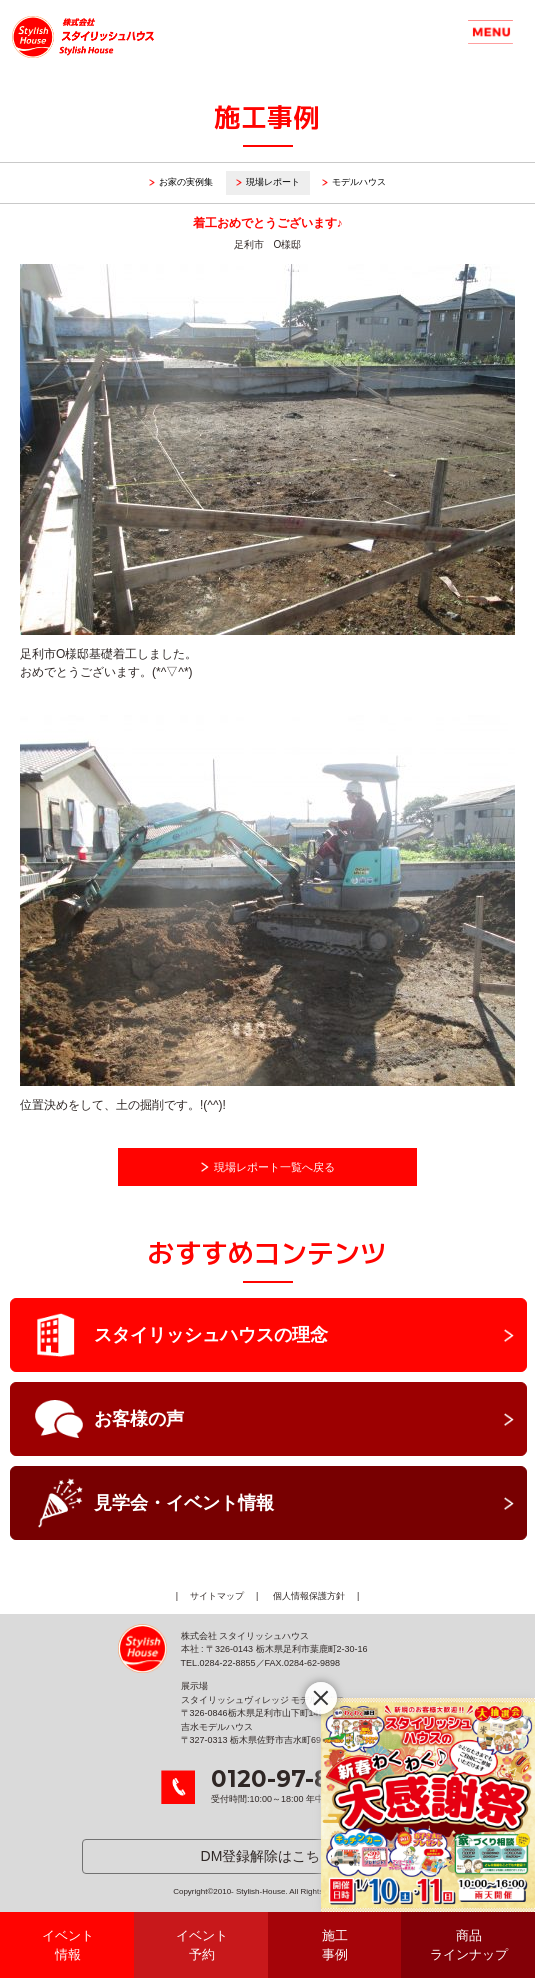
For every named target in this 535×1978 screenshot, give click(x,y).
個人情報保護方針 (309, 1596)
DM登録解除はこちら (268, 1856)
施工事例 (335, 1945)
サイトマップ (217, 1596)
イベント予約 (202, 1945)
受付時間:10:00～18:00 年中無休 (292, 1786)
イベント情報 (68, 1945)
